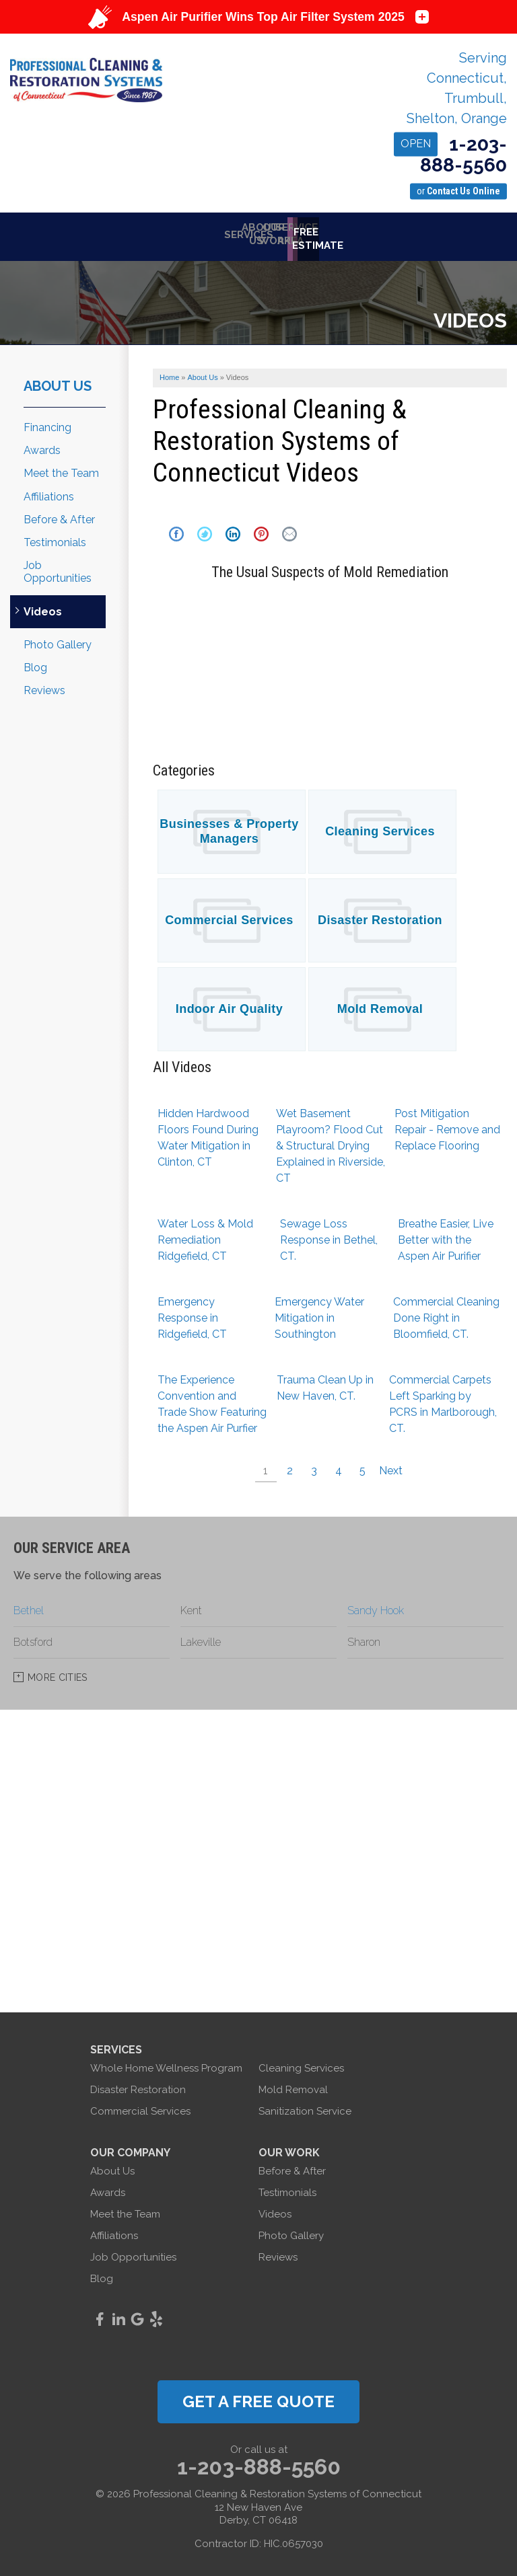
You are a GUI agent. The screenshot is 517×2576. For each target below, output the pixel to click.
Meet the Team (61, 468)
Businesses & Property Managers (229, 826)
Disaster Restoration (380, 915)
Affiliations (49, 492)
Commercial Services (229, 915)
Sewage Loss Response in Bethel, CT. (329, 1235)
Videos (43, 607)
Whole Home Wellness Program (166, 2063)
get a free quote (258, 2397)
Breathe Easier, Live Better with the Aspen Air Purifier (445, 1235)
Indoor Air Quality (229, 1004)
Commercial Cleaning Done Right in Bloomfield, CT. (446, 1313)
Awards (42, 445)
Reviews (44, 685)
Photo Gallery (58, 640)
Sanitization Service (304, 2106)
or (458, 191)
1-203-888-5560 (450, 155)
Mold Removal (380, 1004)
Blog (35, 662)
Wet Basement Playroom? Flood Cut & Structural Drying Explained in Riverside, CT (330, 1141)
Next (391, 1466)
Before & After (59, 514)
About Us (58, 381)
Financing (47, 422)
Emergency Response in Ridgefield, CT (192, 1313)
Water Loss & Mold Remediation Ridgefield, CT (205, 1235)
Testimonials (55, 537)
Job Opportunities (58, 567)
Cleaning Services (380, 826)
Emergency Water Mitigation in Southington (319, 1313)
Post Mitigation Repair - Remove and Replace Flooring (447, 1124)
